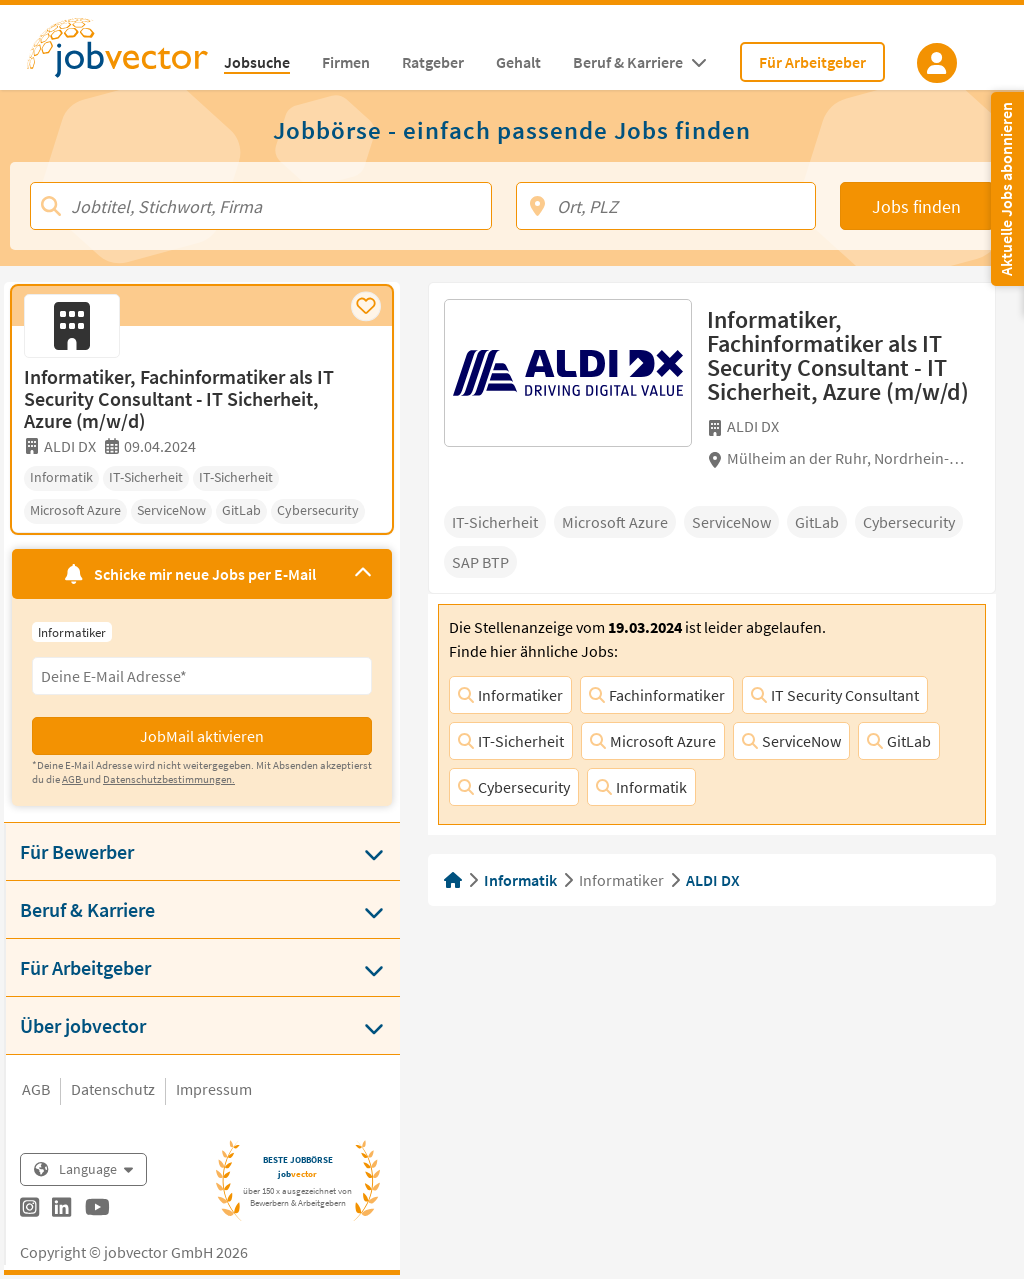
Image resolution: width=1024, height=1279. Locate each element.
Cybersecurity (514, 787)
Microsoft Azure (653, 741)
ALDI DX (713, 880)
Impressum (214, 1089)
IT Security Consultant (835, 695)
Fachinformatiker (657, 695)
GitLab (899, 741)
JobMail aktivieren (202, 736)
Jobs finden (916, 206)
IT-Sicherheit (511, 741)
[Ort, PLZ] (666, 206)
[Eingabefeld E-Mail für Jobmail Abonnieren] (202, 676)
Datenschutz (113, 1089)
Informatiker (510, 695)
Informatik (641, 787)
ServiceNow (791, 741)
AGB (36, 1089)
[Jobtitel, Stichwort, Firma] (261, 206)
